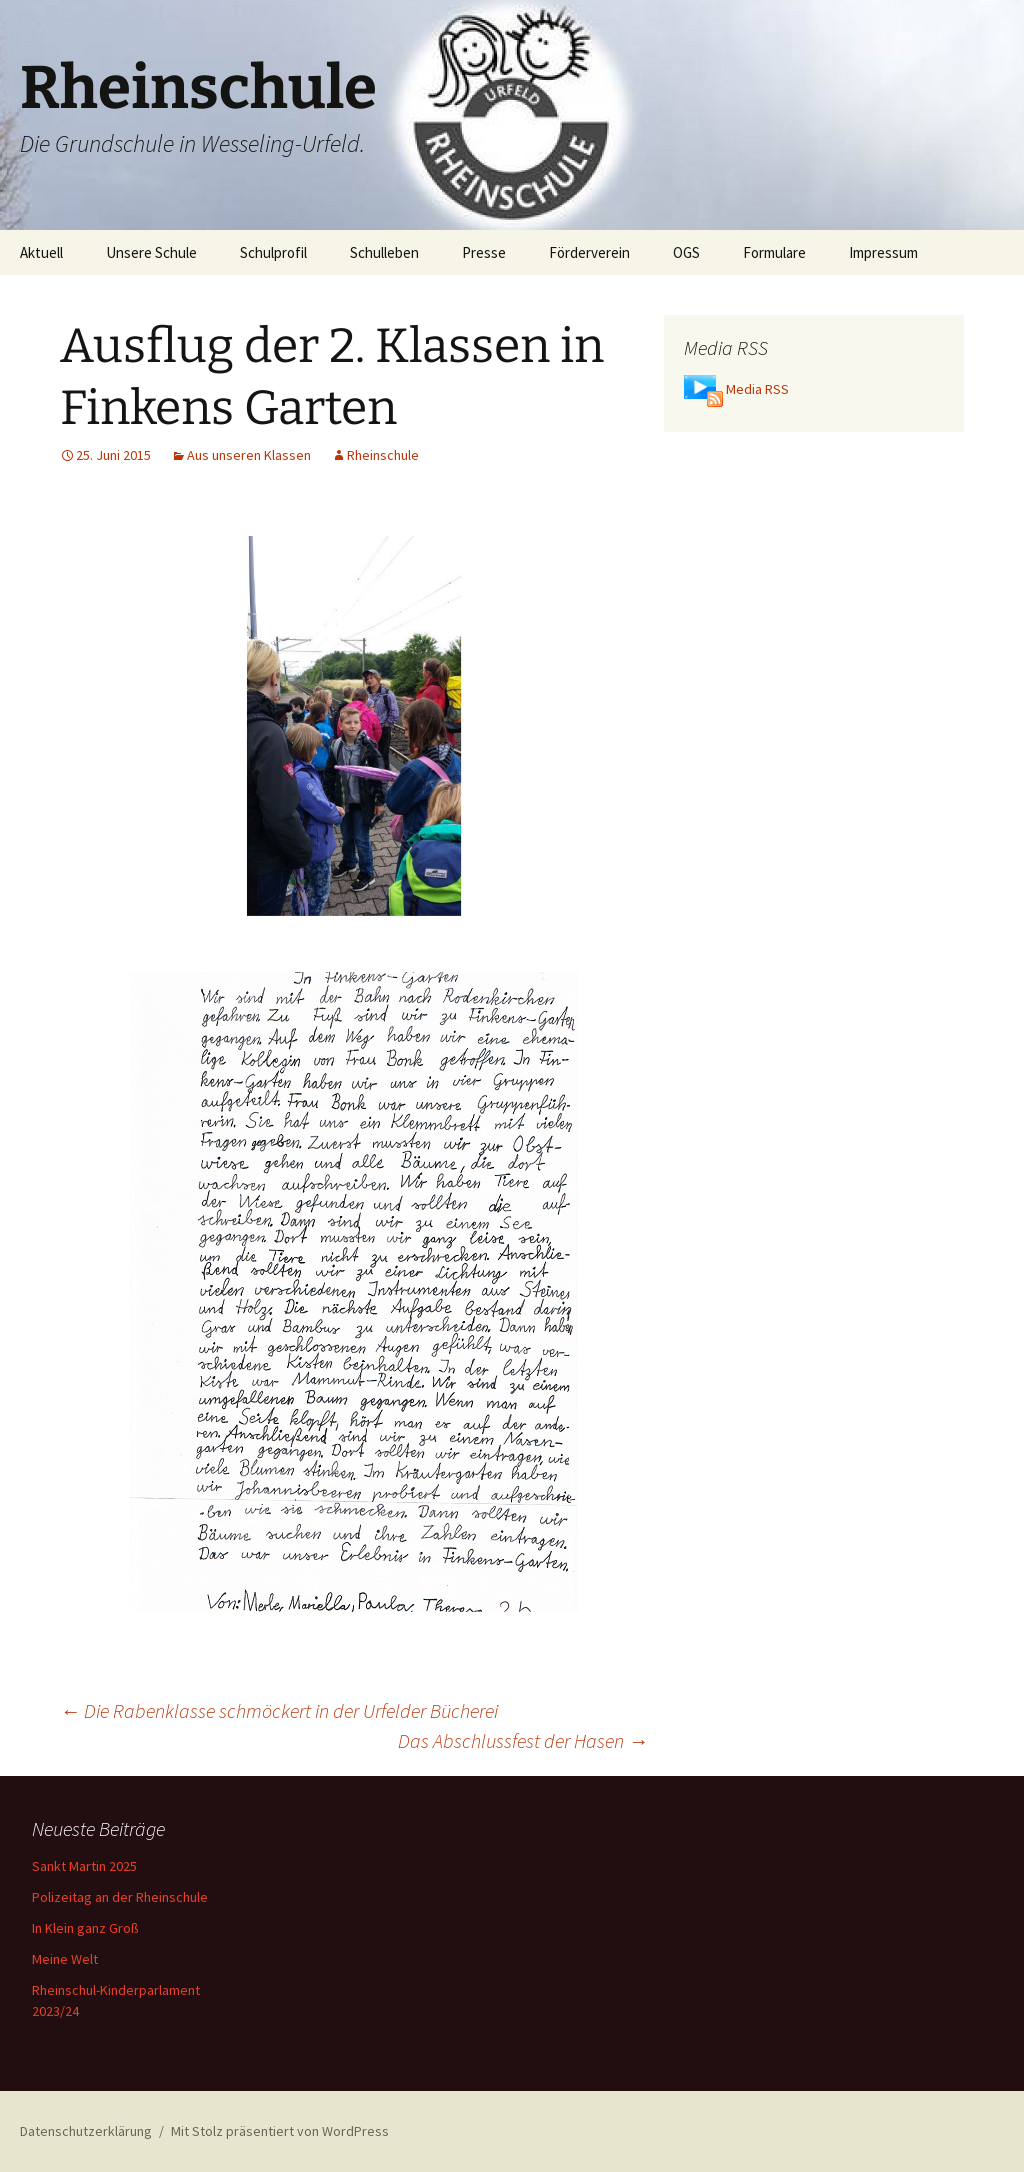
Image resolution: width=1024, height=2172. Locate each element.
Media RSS (757, 389)
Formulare (774, 252)
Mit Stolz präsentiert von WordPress (280, 2131)
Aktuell (41, 252)
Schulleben (384, 252)
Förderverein (589, 252)
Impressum (883, 252)
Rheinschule (383, 455)
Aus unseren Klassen (249, 455)
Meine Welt (65, 1959)
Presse (484, 252)
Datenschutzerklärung (86, 2131)
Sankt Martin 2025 (84, 1866)
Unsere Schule (151, 252)
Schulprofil (273, 252)
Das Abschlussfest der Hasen (523, 1740)
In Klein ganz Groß (85, 1928)
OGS (686, 252)
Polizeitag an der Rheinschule (120, 1897)
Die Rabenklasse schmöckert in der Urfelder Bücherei (279, 1710)
